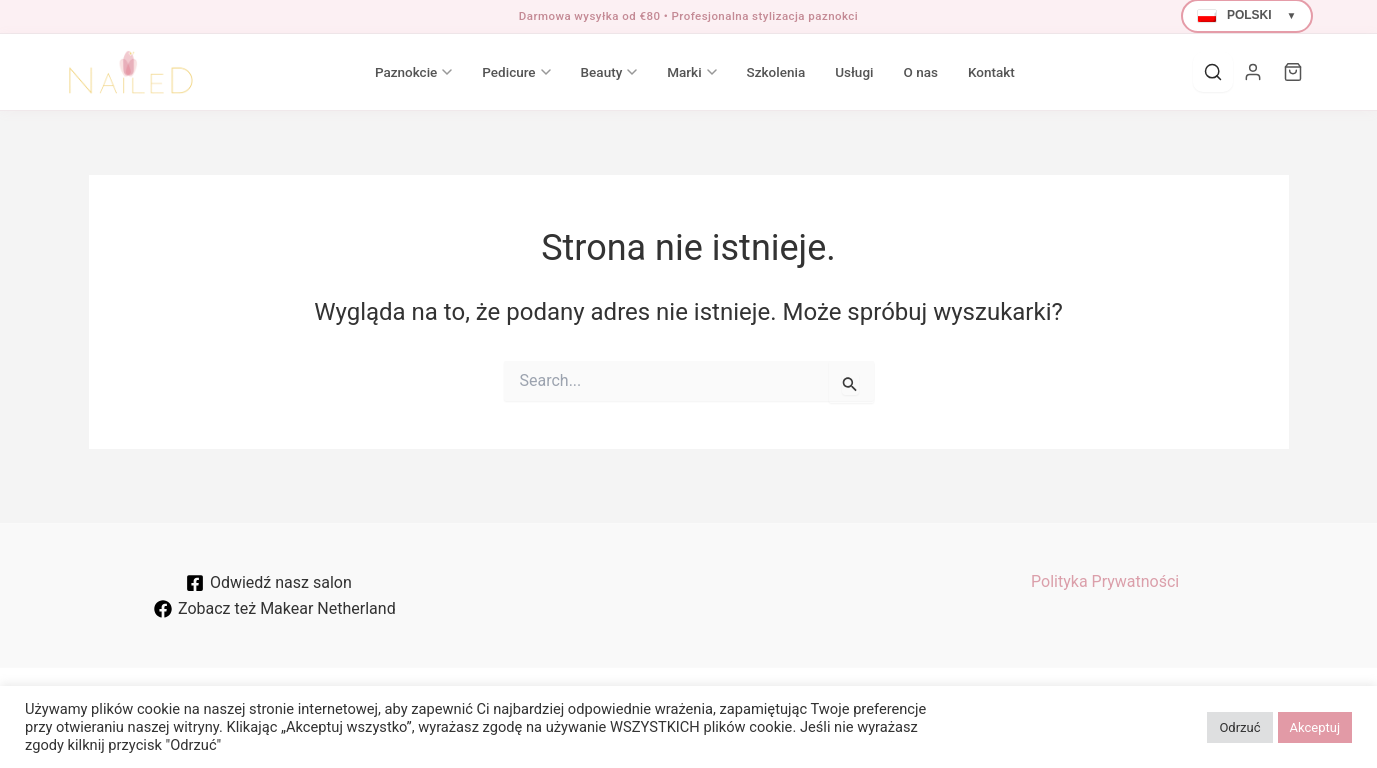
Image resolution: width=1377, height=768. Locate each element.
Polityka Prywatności (1105, 581)
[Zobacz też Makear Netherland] (275, 609)
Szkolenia (776, 72)
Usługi (854, 72)
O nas (920, 72)
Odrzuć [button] (1239, 727)
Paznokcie (413, 72)
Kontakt (991, 72)
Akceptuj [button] (1315, 727)
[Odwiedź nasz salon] (269, 583)
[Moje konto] (1253, 72)
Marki (691, 72)
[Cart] (1293, 72)
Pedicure (516, 72)
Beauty (609, 72)
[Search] (1213, 72)
